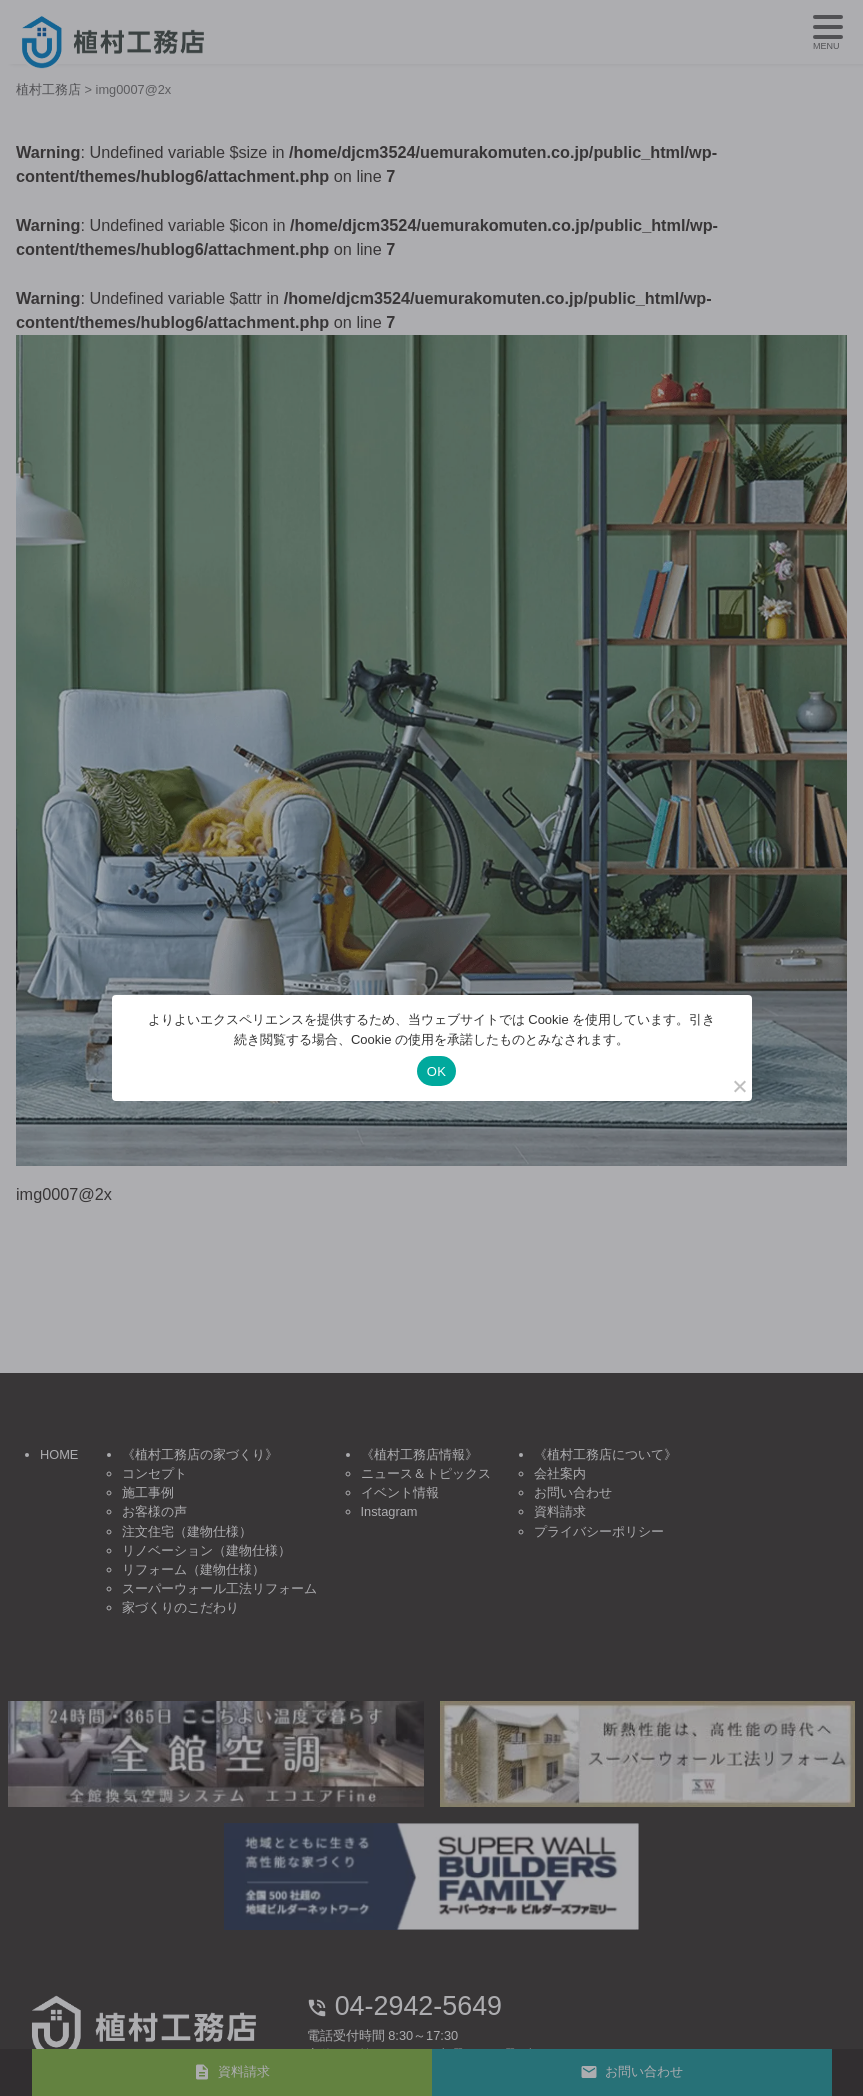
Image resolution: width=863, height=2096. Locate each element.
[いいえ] (739, 1086)
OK (436, 1071)
